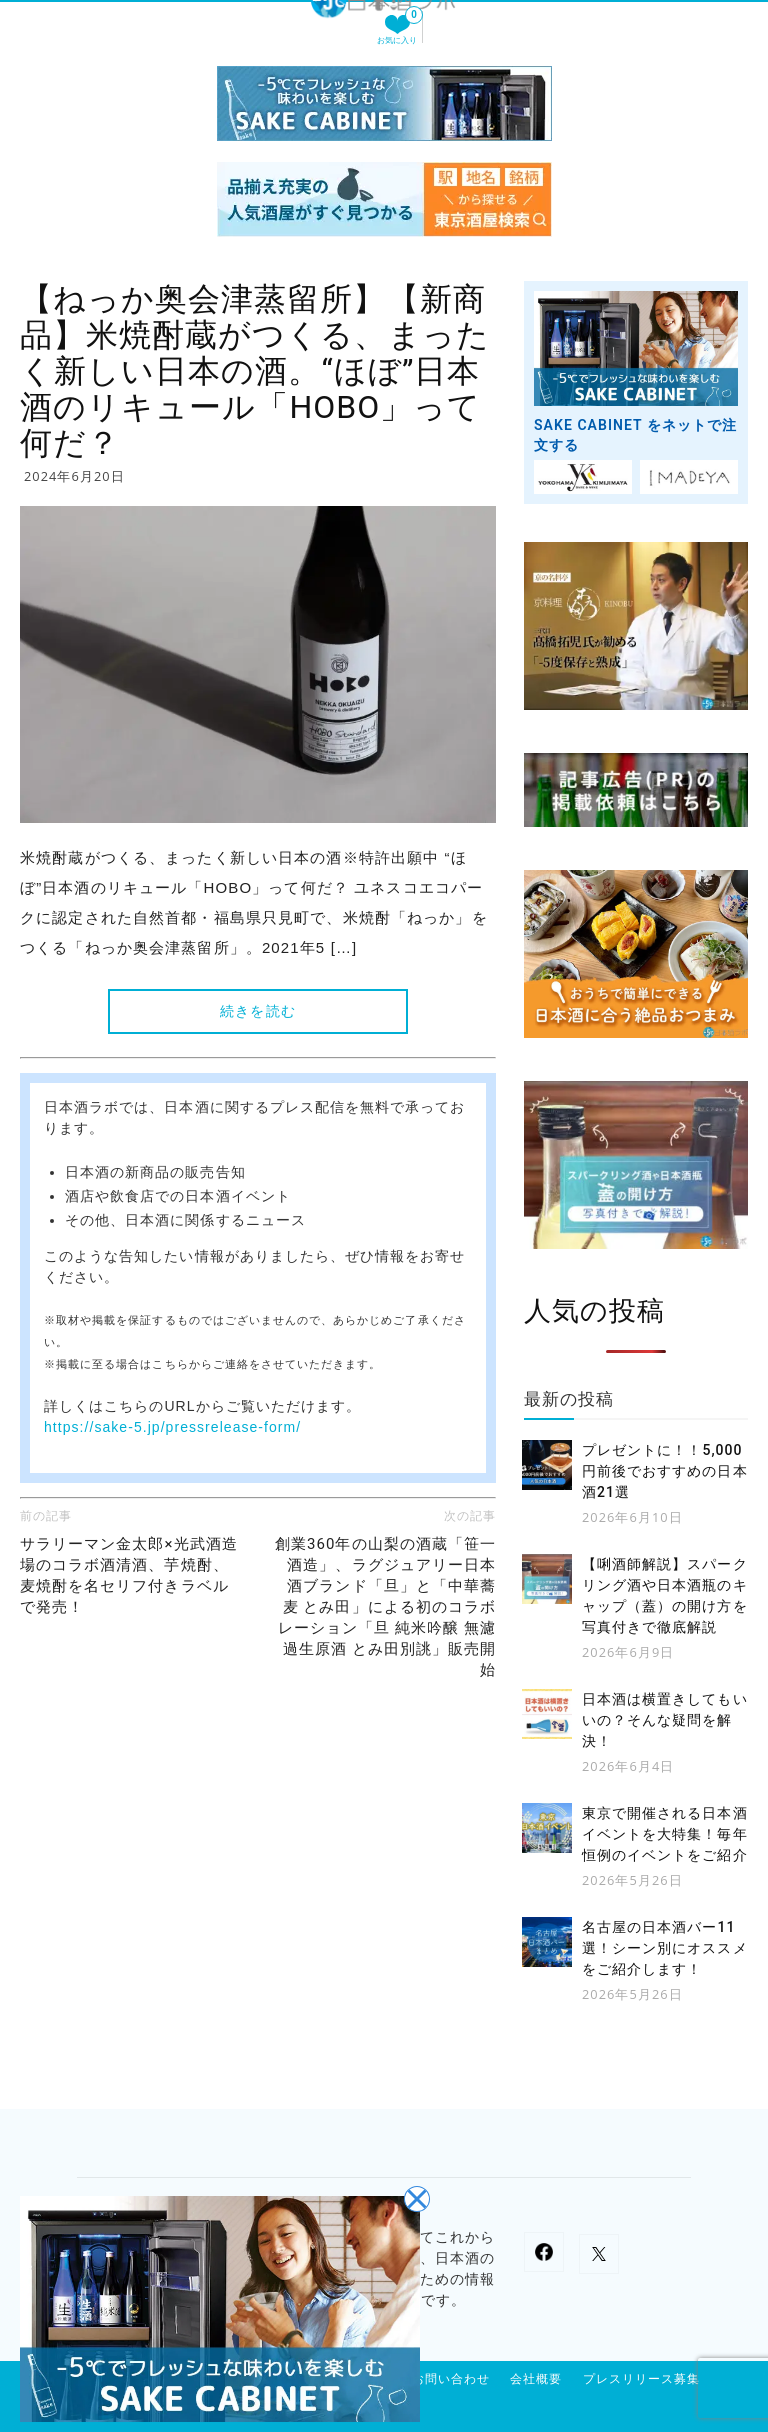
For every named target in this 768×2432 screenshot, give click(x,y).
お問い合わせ (451, 2378)
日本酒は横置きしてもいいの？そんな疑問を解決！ (665, 1720)
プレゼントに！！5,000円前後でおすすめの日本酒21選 (665, 1471)
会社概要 (536, 2378)
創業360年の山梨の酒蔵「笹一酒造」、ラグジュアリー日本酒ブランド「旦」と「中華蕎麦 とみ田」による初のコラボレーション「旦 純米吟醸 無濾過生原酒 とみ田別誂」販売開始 (385, 1607)
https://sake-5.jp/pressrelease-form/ (172, 1427)
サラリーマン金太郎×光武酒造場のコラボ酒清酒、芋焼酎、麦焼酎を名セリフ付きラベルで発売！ (129, 1575)
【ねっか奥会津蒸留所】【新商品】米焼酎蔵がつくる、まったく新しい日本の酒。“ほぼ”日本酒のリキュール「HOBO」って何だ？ (255, 371)
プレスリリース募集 (641, 2378)
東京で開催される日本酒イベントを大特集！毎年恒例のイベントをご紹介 (665, 1834)
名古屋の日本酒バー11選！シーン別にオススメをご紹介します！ (665, 1948)
